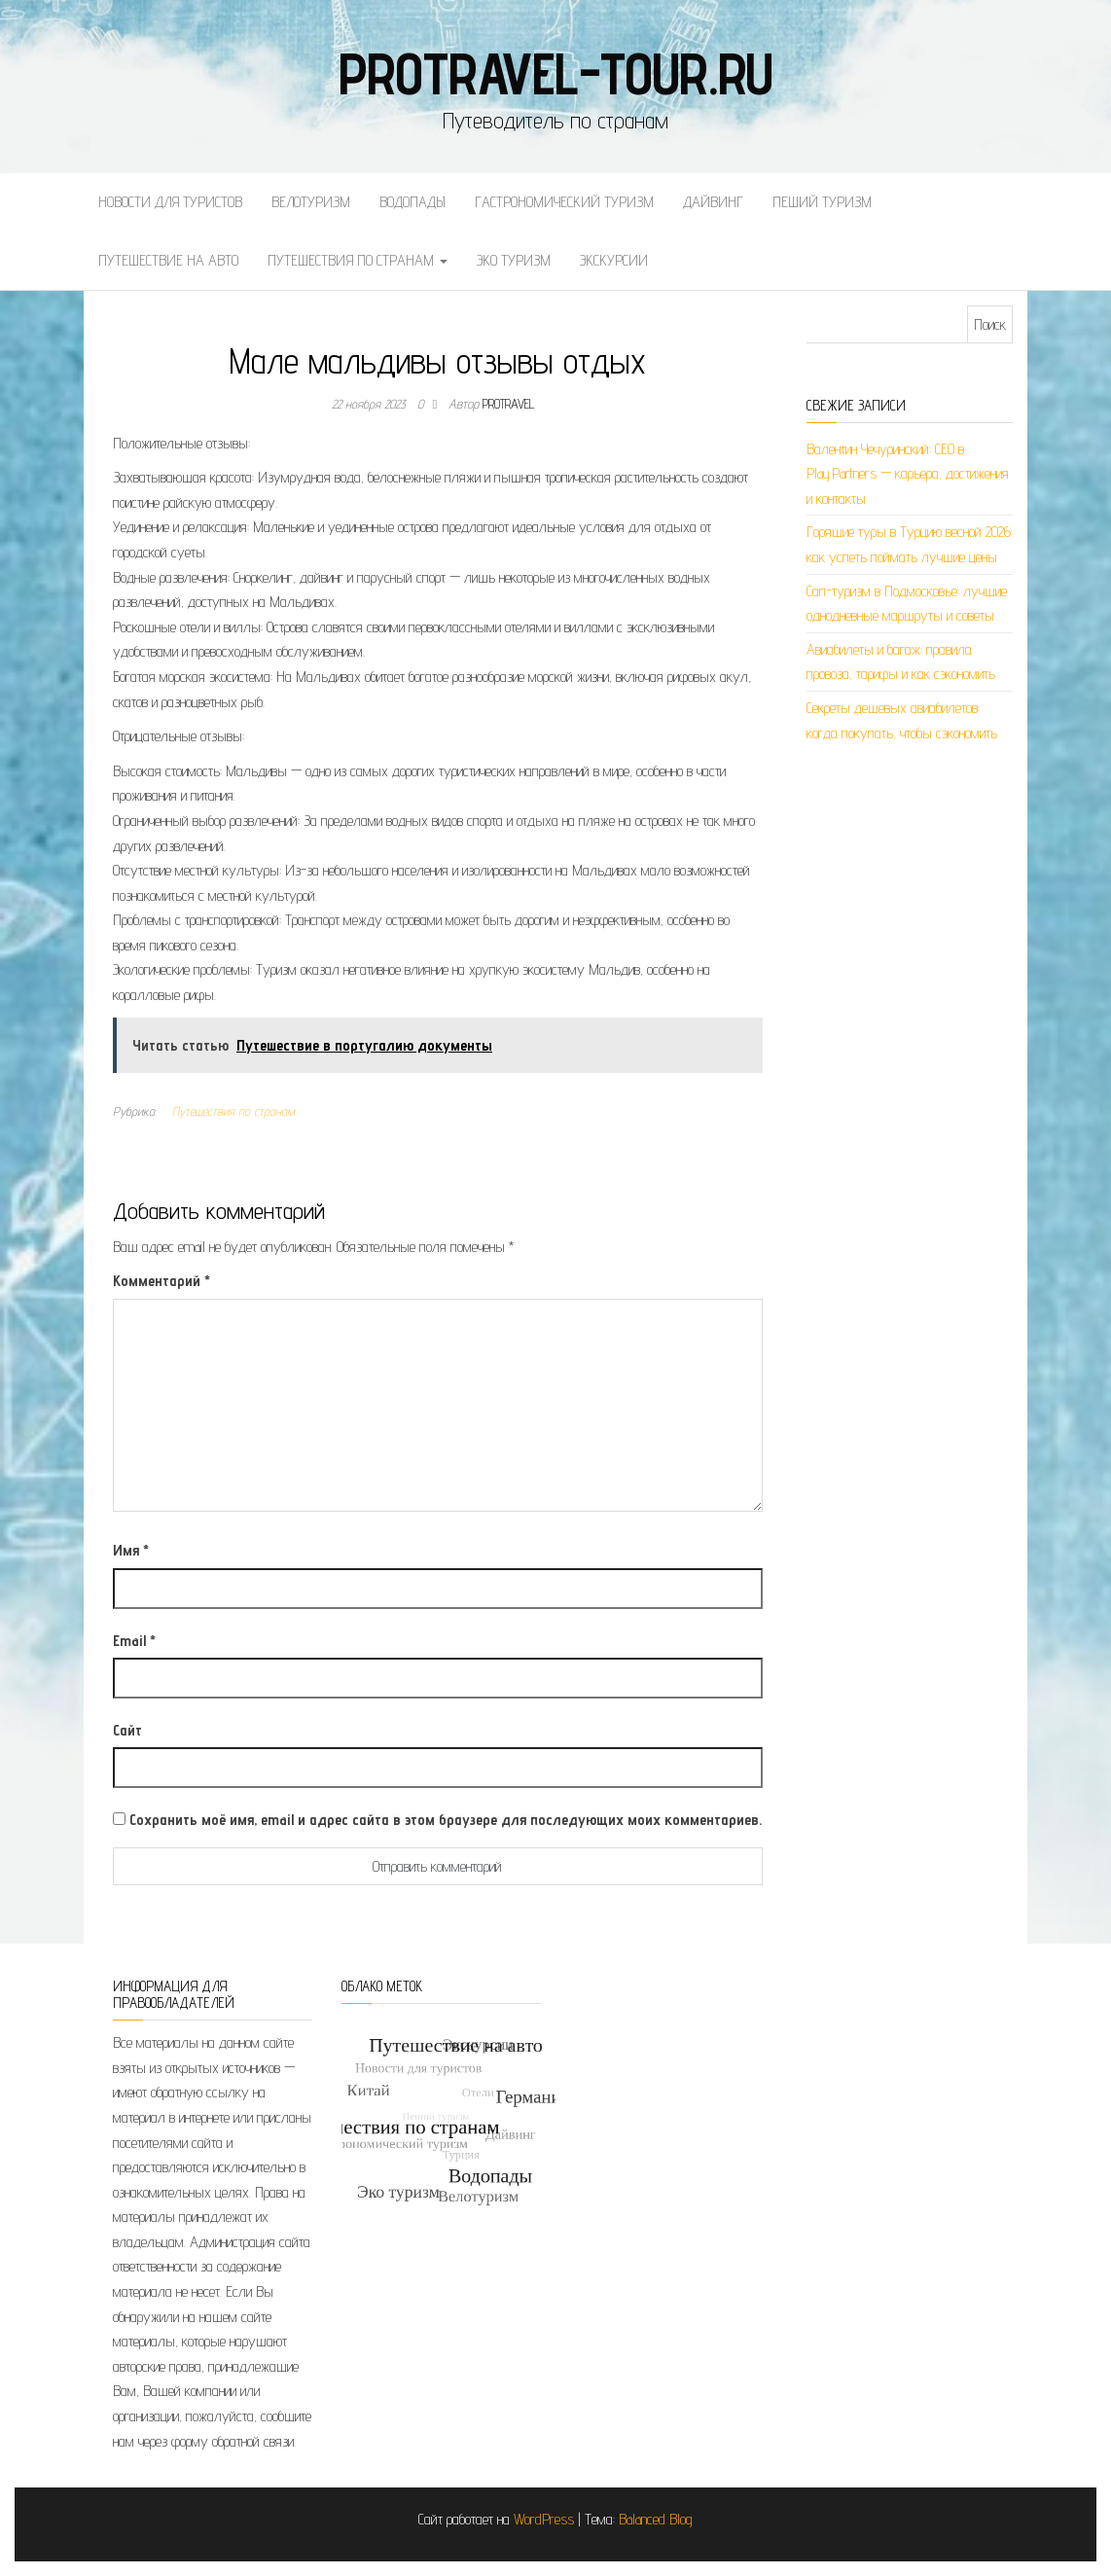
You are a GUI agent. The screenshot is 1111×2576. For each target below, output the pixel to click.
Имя (131, 1550)
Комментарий (161, 1280)
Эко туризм (514, 260)
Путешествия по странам (358, 260)
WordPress (544, 2519)
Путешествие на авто (168, 260)
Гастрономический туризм (564, 202)
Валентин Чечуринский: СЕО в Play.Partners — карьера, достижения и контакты (907, 474)
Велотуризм (310, 202)
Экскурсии (614, 260)
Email (134, 1640)
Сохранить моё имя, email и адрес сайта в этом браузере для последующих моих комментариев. (445, 1819)
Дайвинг (713, 202)
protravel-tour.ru (556, 73)
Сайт (127, 1730)
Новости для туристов (170, 202)
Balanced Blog (656, 2519)
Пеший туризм (822, 202)
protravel (509, 403)
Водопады (412, 202)
